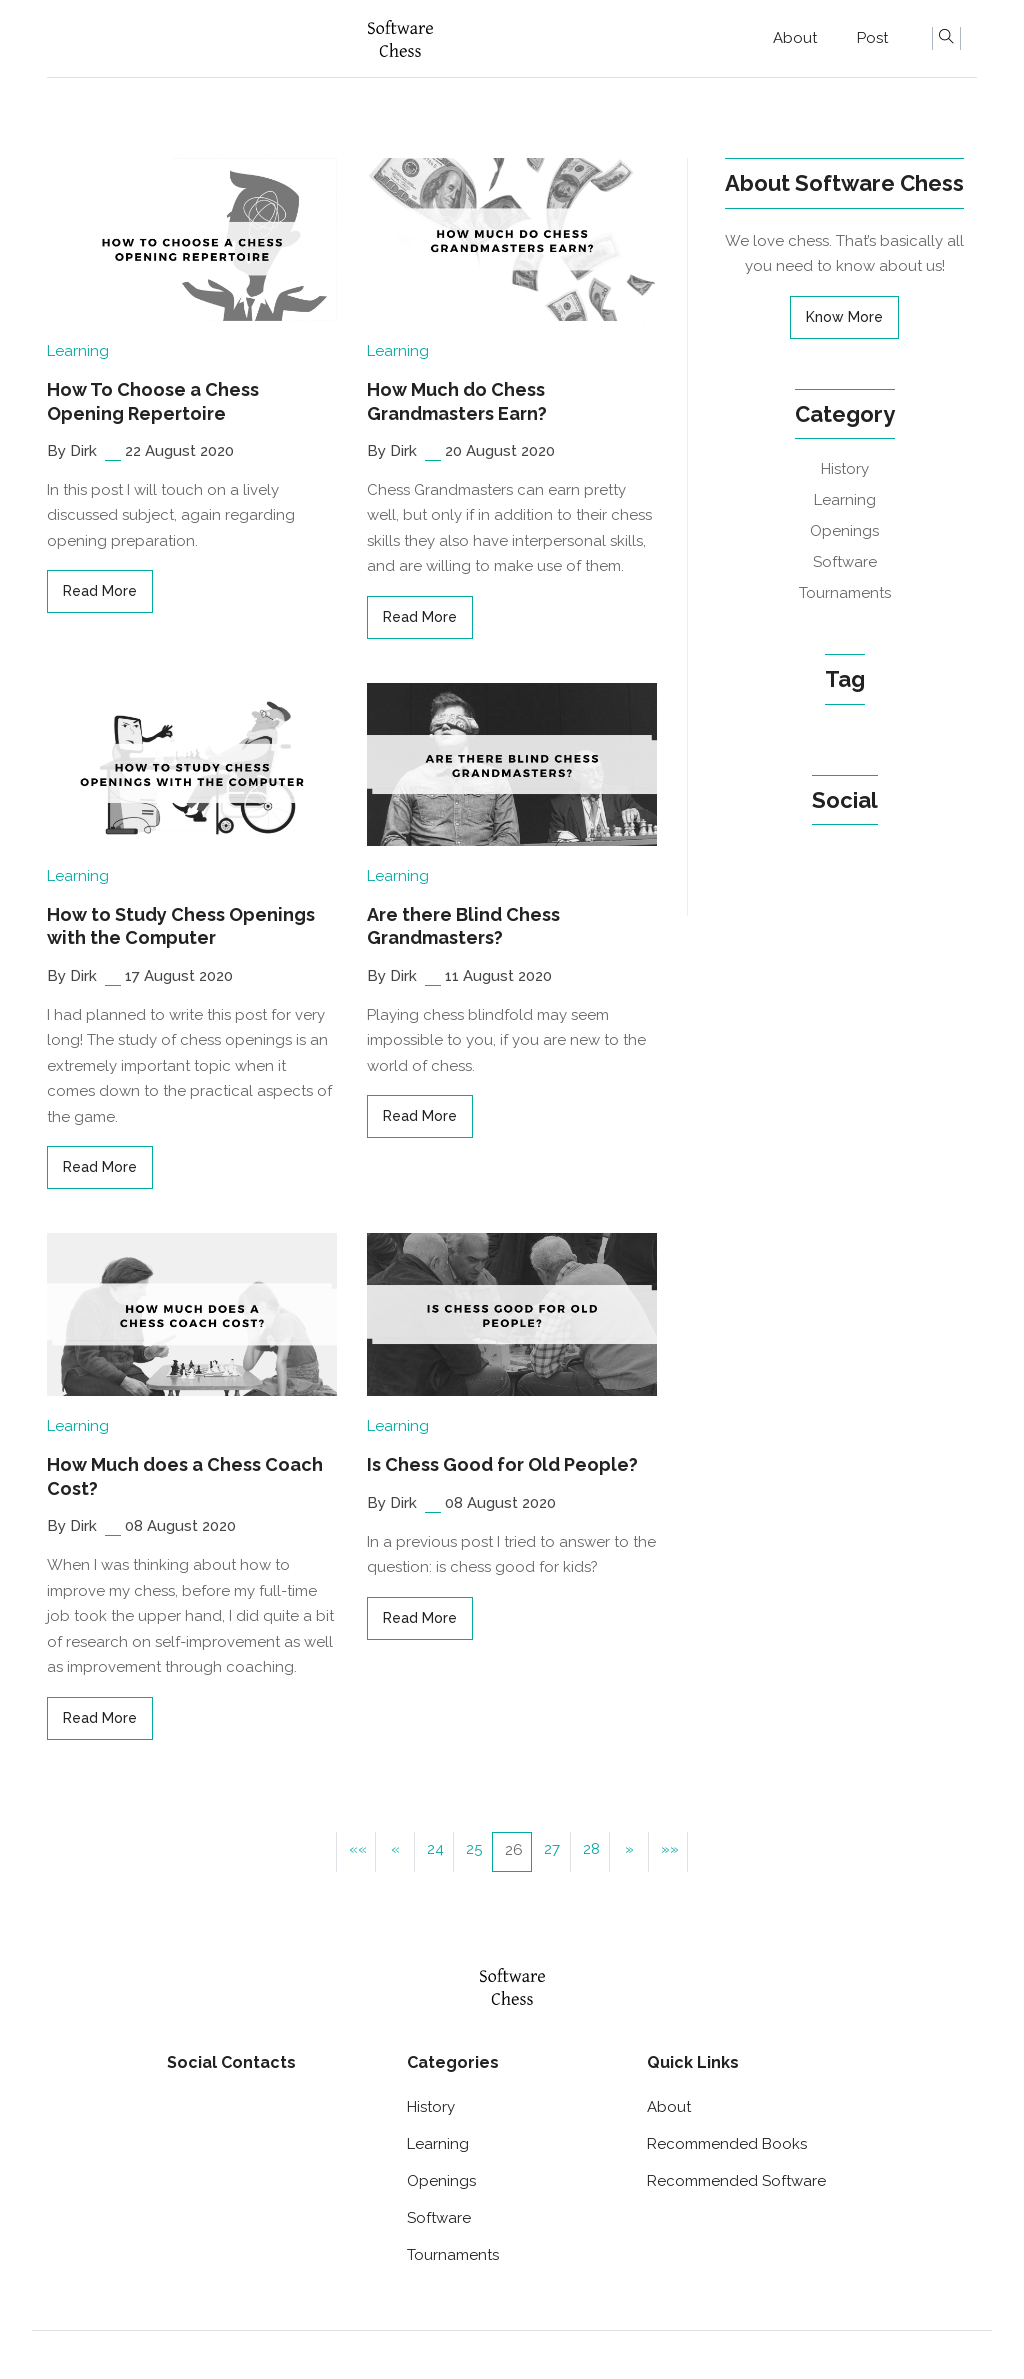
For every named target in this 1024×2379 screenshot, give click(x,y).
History (845, 469)
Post (872, 38)
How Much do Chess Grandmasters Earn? (457, 401)
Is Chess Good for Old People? (502, 1464)
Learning (78, 351)
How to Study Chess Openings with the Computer (181, 926)
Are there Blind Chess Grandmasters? (463, 926)
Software (845, 562)
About (795, 38)
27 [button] (552, 1849)
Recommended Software (736, 2181)
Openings (844, 531)
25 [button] (474, 1849)
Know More (844, 317)
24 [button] (435, 1849)
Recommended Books (727, 2144)
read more (100, 591)
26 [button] (514, 1850)
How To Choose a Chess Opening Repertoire (153, 401)
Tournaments (845, 593)
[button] (356, 1852)
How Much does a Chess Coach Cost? (185, 1476)
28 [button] (591, 1849)
